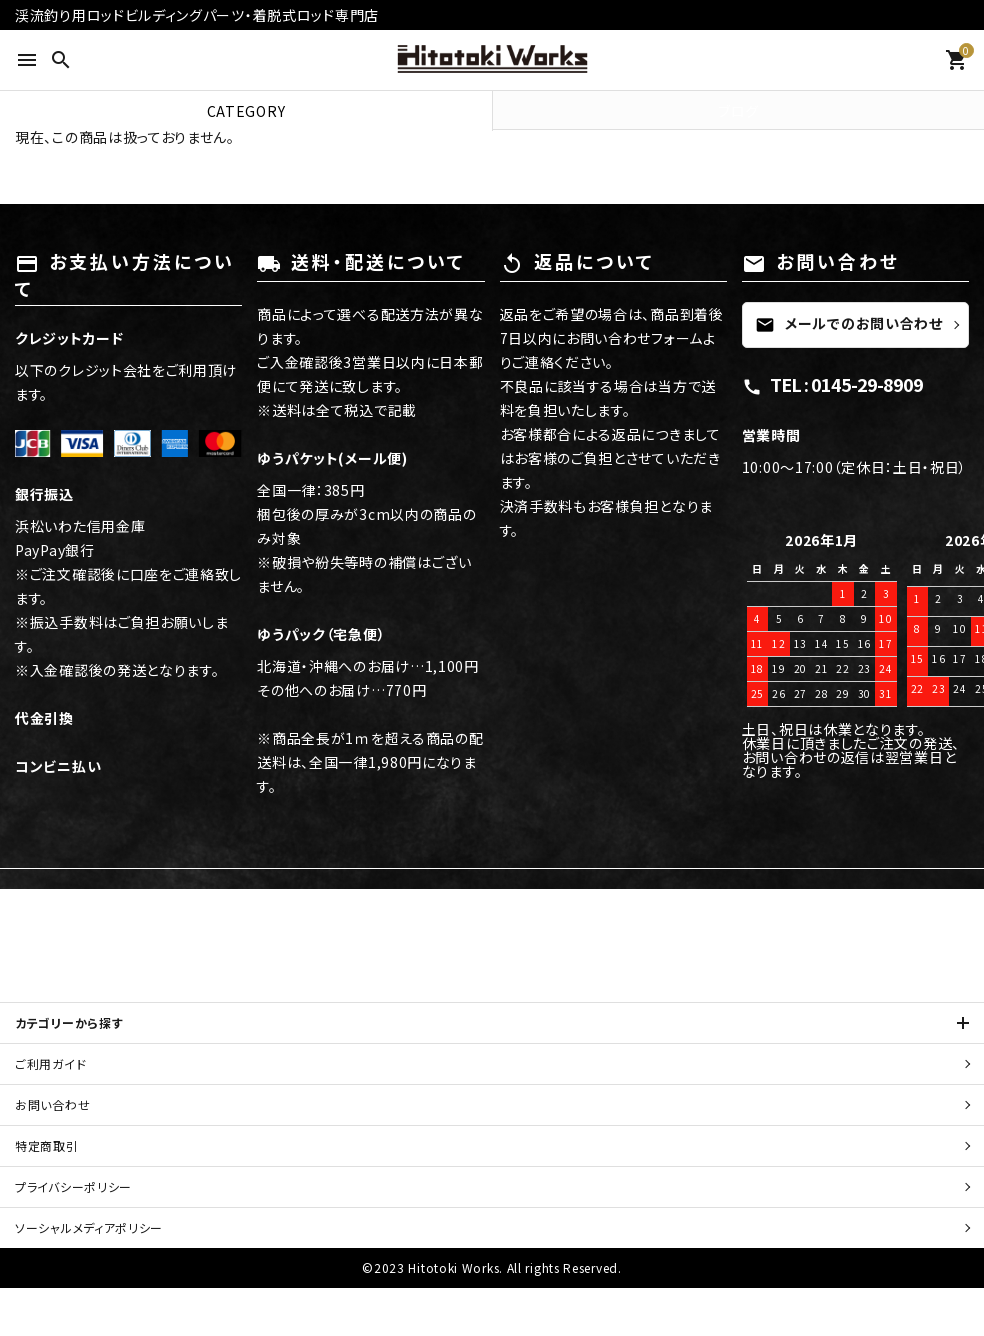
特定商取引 (66, 1145)
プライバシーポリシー (73, 1186)
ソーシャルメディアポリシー (89, 1227)
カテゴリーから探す (69, 1022)
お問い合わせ (52, 1104)
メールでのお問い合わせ (849, 324)
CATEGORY (246, 111)
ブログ (738, 111)
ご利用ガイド (50, 1063)
